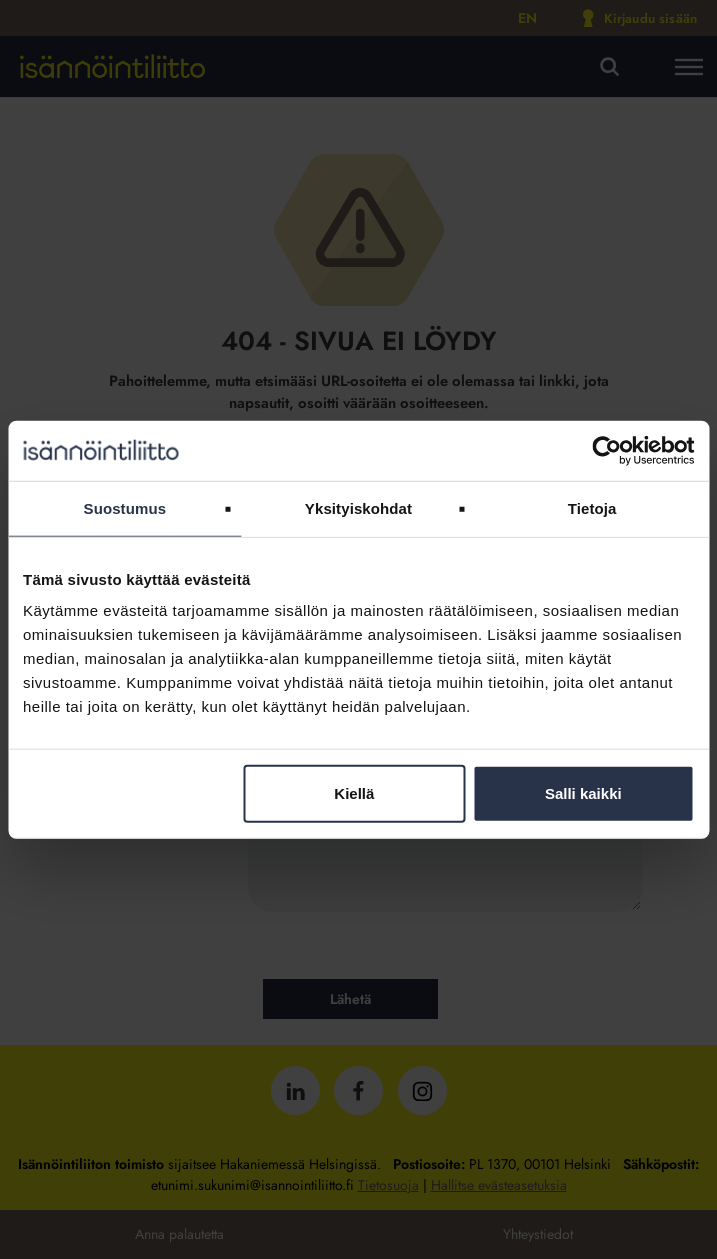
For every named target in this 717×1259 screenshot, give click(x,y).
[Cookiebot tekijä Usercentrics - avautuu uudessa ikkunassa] (606, 450)
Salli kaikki (583, 793)
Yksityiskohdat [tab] (358, 507)
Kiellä (354, 793)
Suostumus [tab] (125, 507)
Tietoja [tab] (592, 507)
